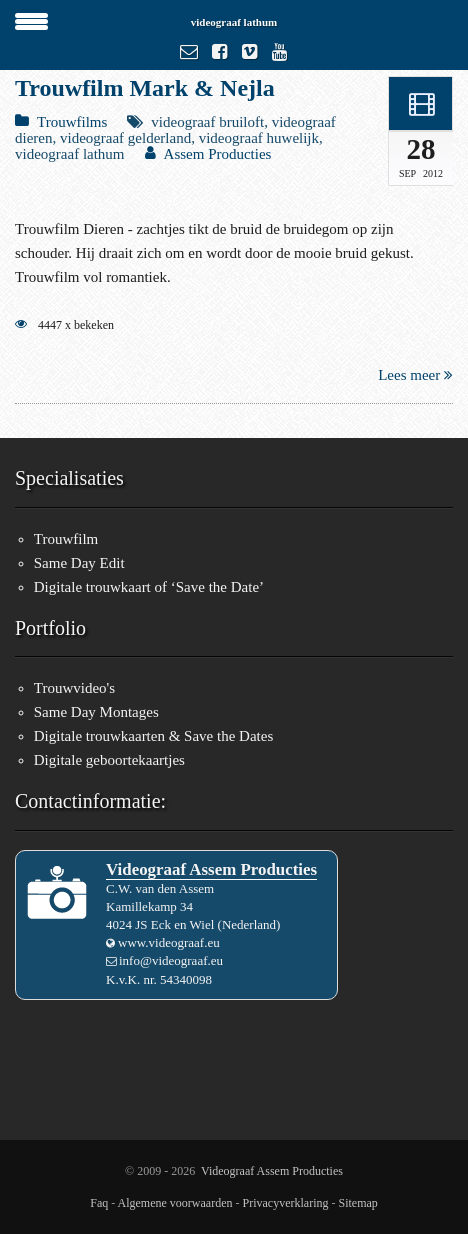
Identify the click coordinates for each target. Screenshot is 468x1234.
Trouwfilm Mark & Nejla (145, 88)
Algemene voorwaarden (175, 1203)
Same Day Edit (79, 563)
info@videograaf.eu (171, 960)
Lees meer (415, 375)
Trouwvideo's (74, 688)
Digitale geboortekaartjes (109, 760)
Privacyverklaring (286, 1203)
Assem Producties (218, 154)
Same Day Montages (96, 712)
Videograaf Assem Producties (272, 1171)
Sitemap (357, 1203)
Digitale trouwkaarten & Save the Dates (154, 736)
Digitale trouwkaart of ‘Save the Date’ (149, 587)
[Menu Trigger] (31, 20)
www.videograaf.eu (169, 942)
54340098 (186, 979)
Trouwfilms (72, 122)
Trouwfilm (66, 539)
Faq (99, 1203)
